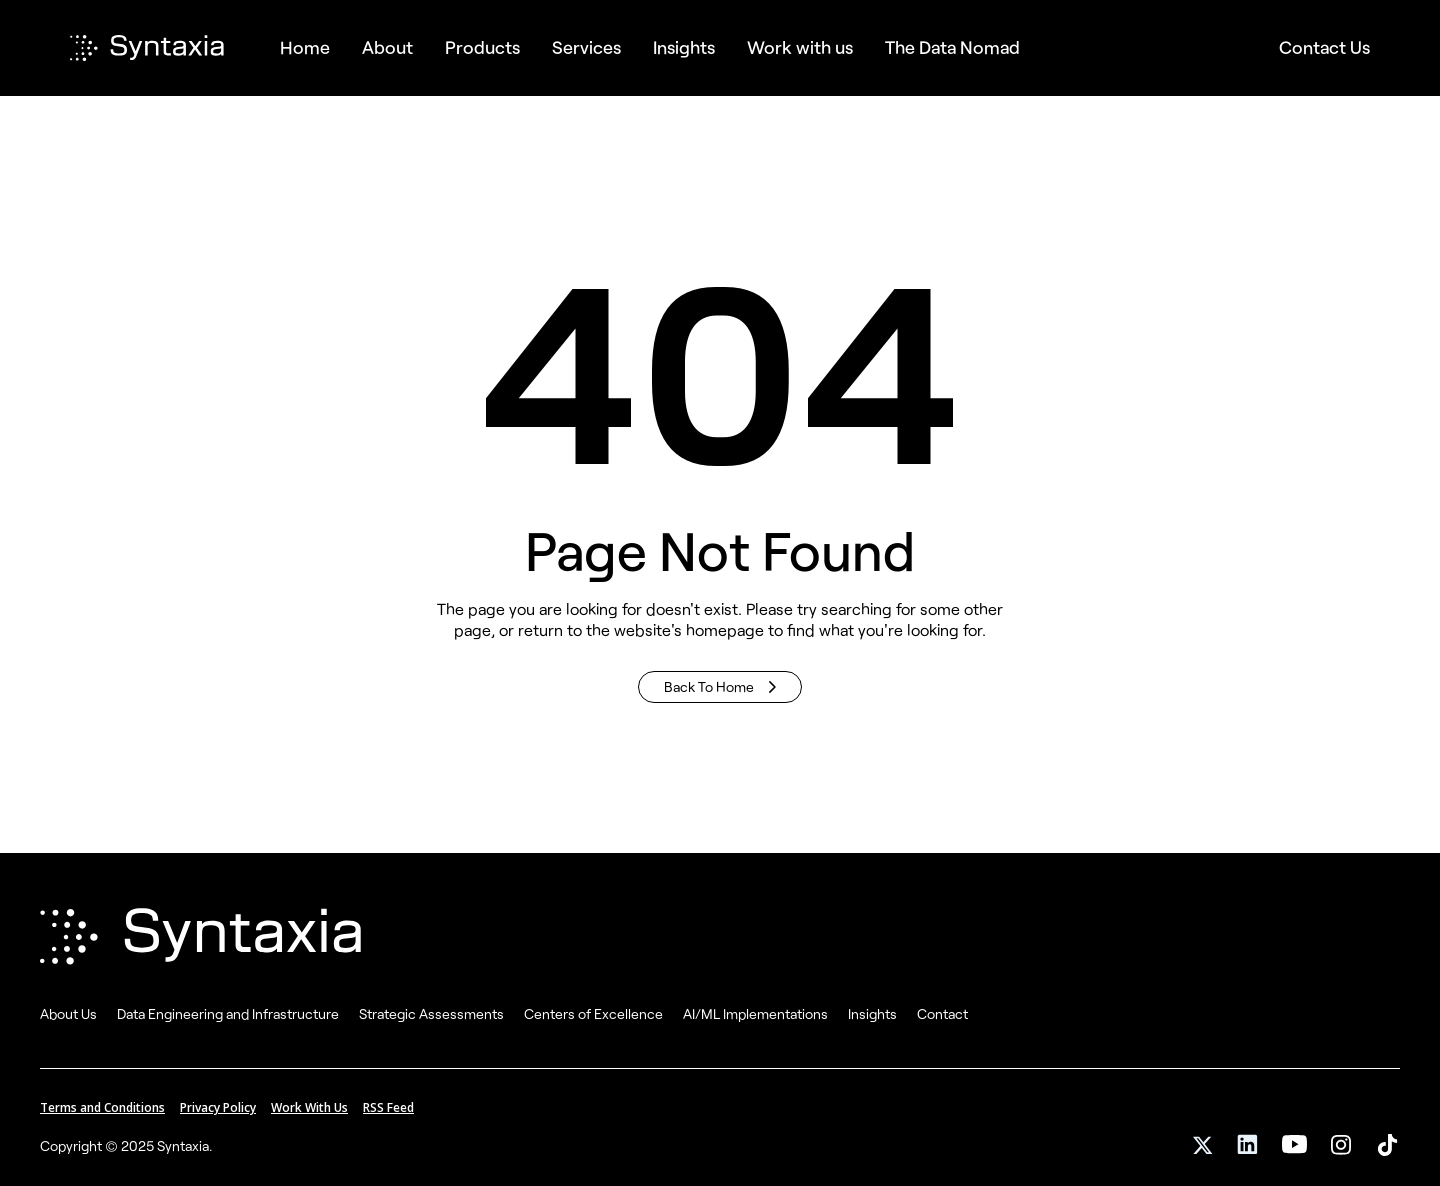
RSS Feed (388, 1107)
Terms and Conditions (102, 1107)
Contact (942, 1013)
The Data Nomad (952, 47)
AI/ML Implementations (755, 1013)
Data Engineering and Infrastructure (228, 1013)
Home (305, 47)
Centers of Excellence (593, 1013)
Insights (872, 1013)
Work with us (800, 47)
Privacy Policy (218, 1107)
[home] (167, 48)
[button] (482, 47)
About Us (68, 1013)
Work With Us (309, 1107)
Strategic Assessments (431, 1013)
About (387, 47)
